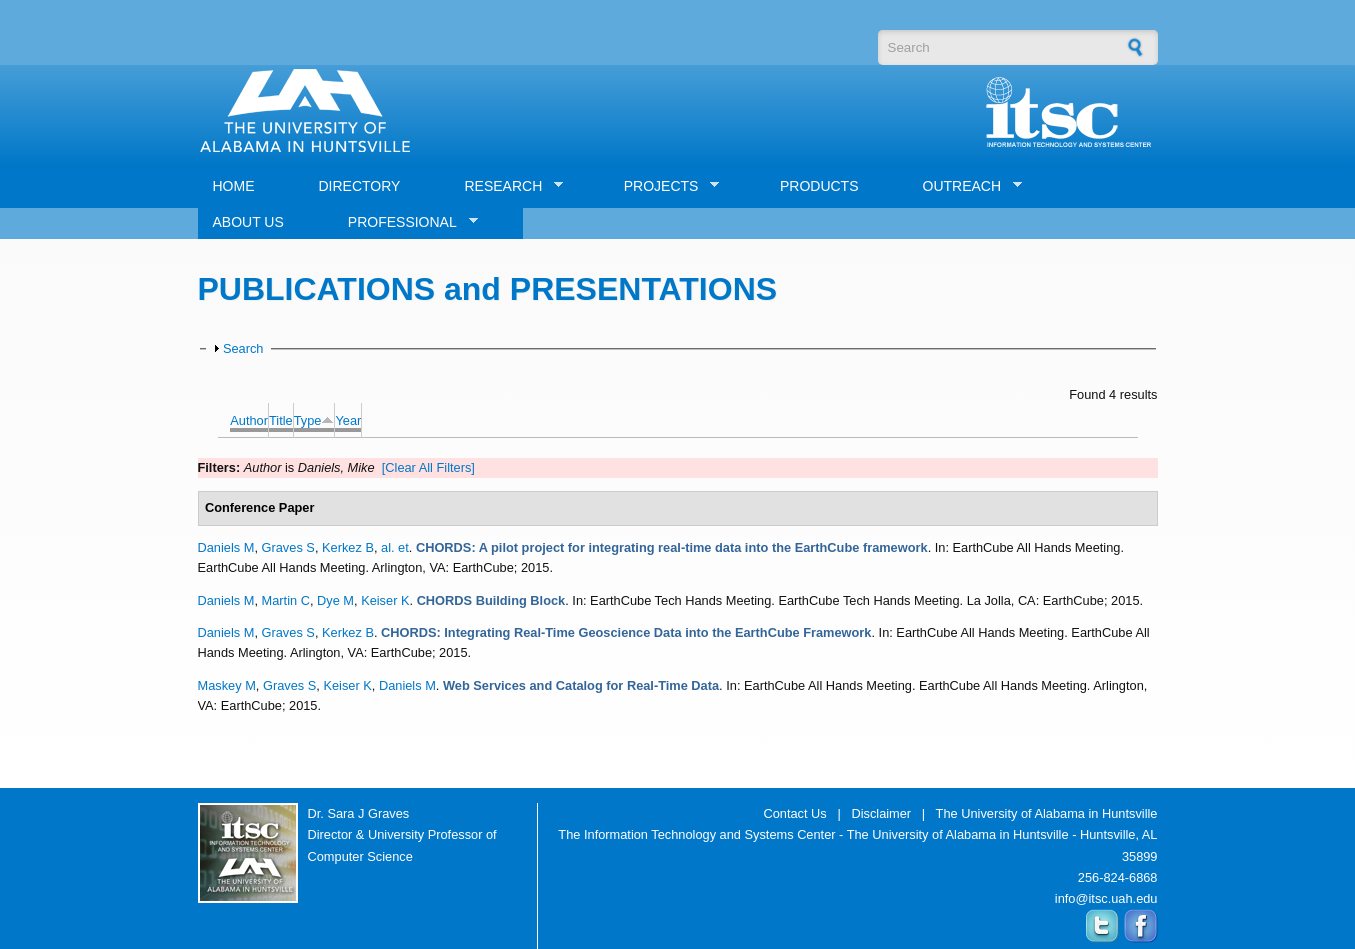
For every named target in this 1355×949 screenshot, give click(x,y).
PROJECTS (664, 186)
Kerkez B (348, 547)
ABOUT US (248, 222)
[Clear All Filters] (428, 467)
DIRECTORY (360, 186)
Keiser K (385, 600)
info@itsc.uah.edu (1106, 898)
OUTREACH (965, 186)
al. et (395, 547)
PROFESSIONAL (405, 222)
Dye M (335, 600)
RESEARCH (506, 186)
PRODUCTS (819, 186)
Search (243, 348)
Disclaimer (881, 813)
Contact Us (794, 813)
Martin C (286, 600)
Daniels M (226, 547)
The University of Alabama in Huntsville (1047, 813)
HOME (234, 186)
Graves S (288, 547)
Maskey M (227, 685)
